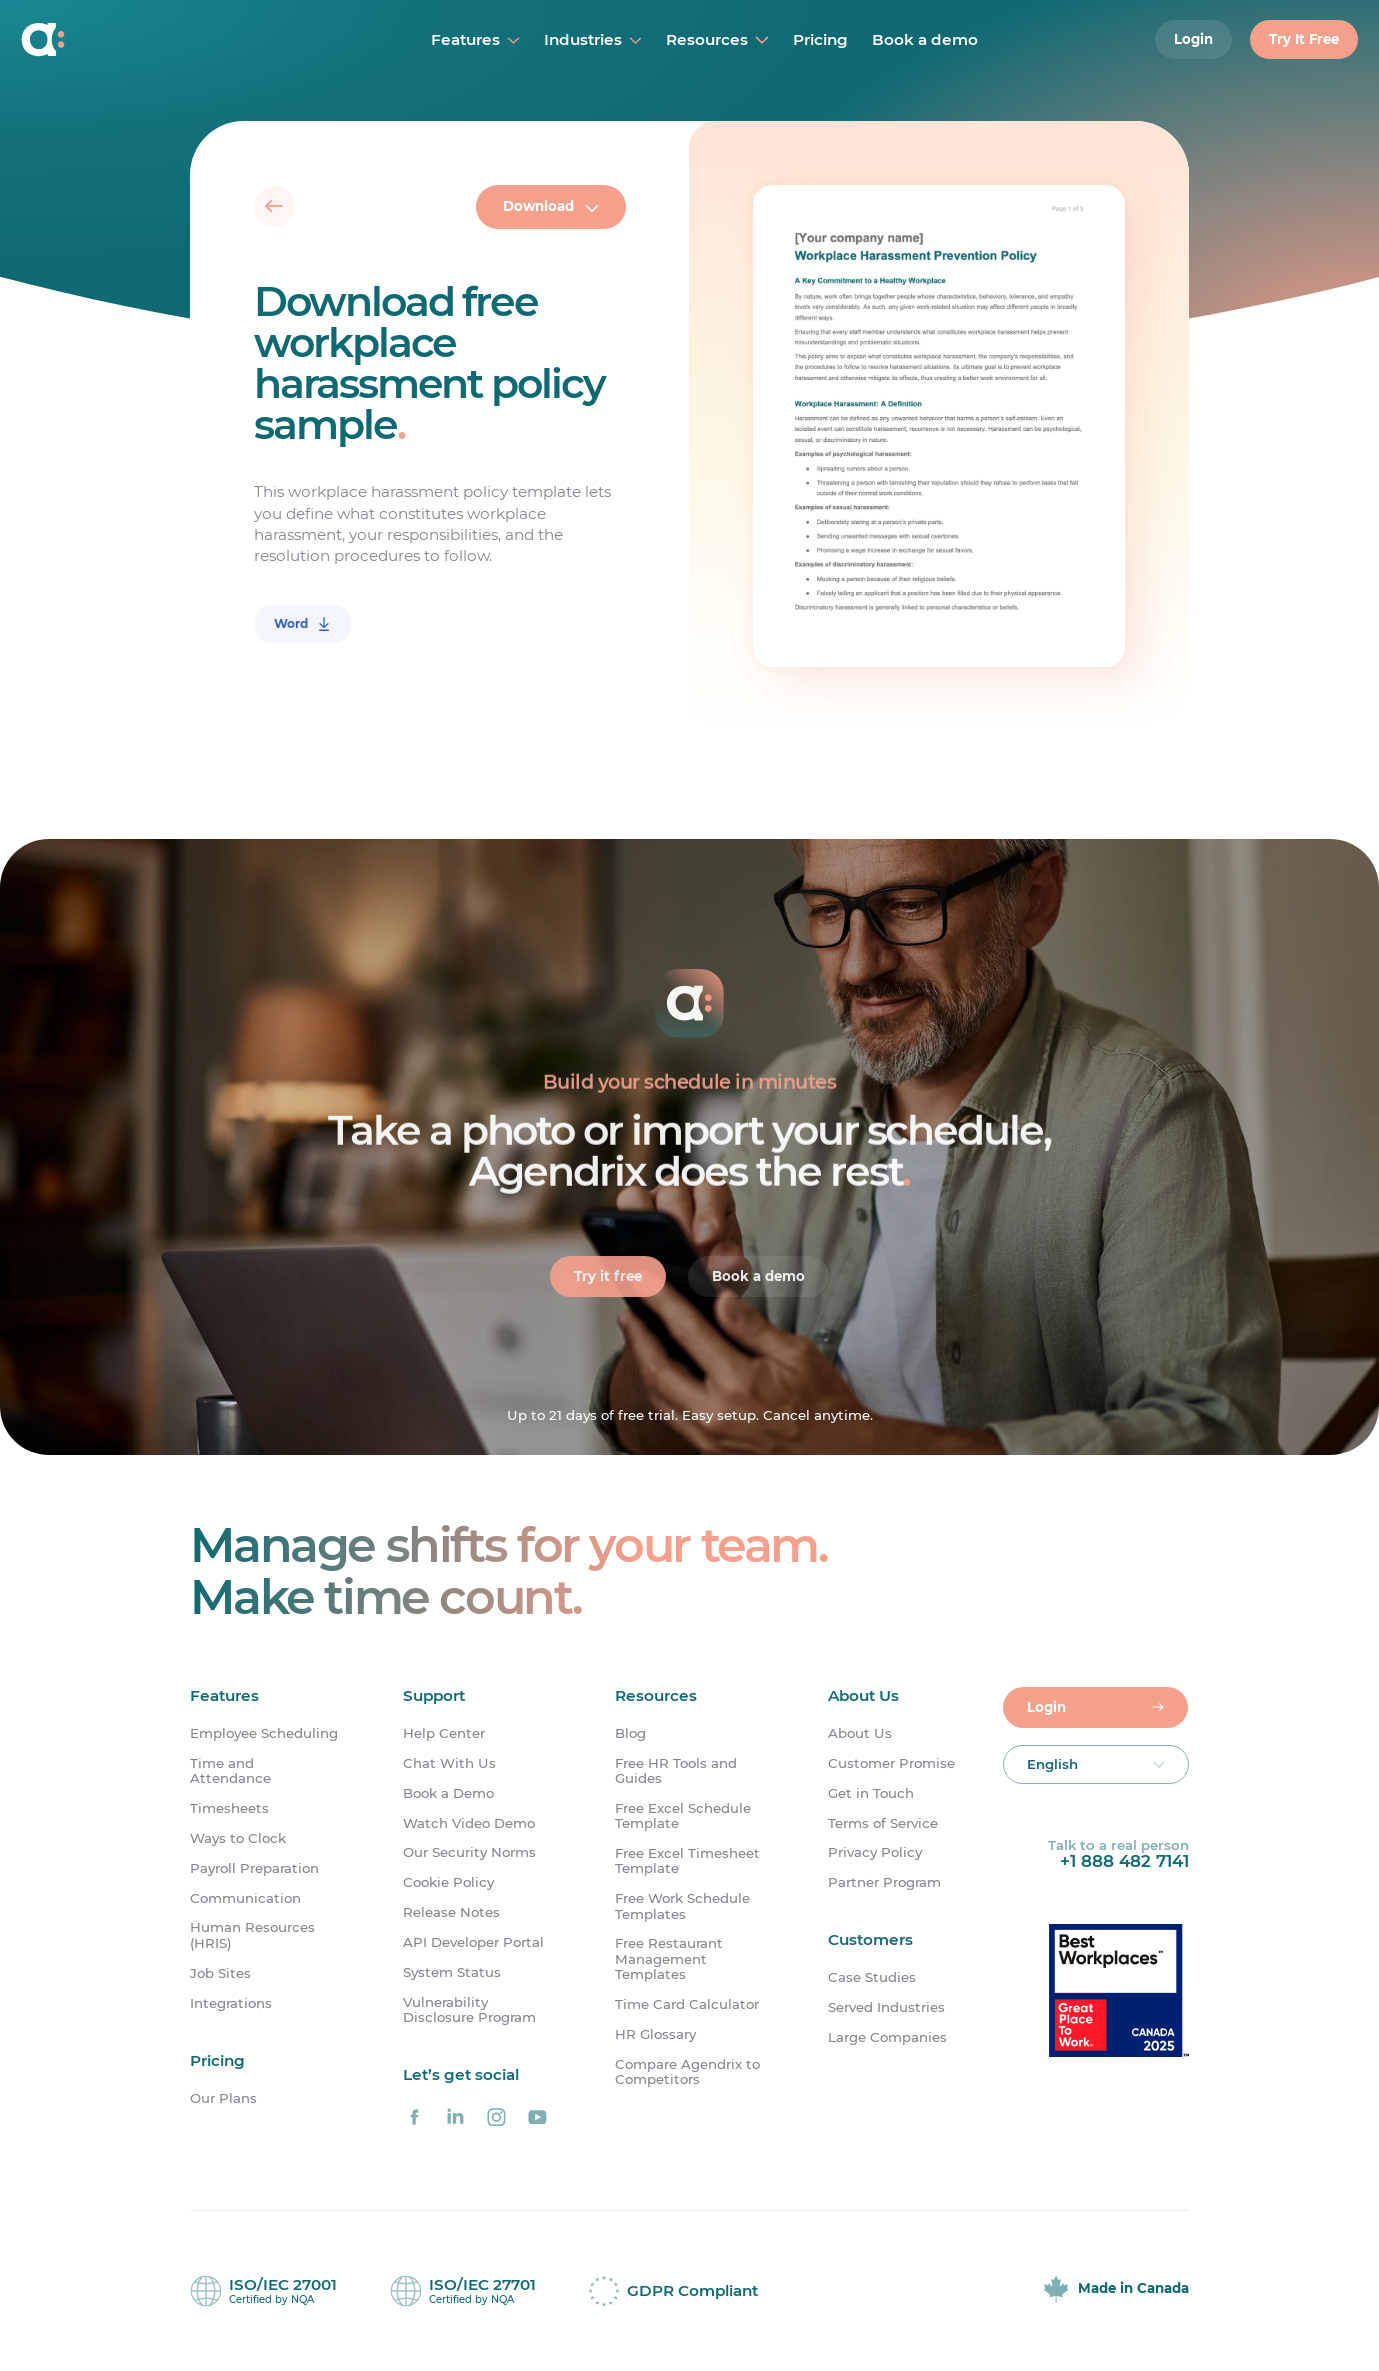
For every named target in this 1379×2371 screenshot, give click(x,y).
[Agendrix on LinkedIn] (456, 2117)
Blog (630, 1733)
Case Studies (872, 1977)
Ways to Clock (238, 1838)
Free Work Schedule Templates (682, 1906)
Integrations (231, 2003)
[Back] (274, 206)
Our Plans (223, 2098)
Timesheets (229, 1808)
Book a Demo (448, 1793)
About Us (860, 1733)
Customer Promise (891, 1763)
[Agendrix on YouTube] (537, 2117)
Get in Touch (871, 1793)
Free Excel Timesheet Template (687, 1861)
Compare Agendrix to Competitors (687, 2072)
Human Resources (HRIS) (252, 1935)
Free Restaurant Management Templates (669, 1959)
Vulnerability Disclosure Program (469, 2010)
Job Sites (220, 1973)
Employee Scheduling (264, 1733)
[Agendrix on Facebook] (415, 2117)
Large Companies (887, 2037)
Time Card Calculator (687, 2004)
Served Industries (886, 2007)
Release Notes (451, 1912)
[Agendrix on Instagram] (496, 2117)
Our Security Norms (469, 1852)
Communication (245, 1898)
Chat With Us (449, 1763)
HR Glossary (655, 2034)
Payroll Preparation (254, 1868)
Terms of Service (883, 1823)
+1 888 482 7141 (1124, 1861)
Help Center (444, 1733)
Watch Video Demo (469, 1823)
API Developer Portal (473, 1942)
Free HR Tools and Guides (676, 1771)
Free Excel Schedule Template (683, 1816)
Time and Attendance (230, 1771)
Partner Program (884, 1882)
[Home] (137, 40)
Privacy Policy (875, 1852)
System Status (452, 1972)
